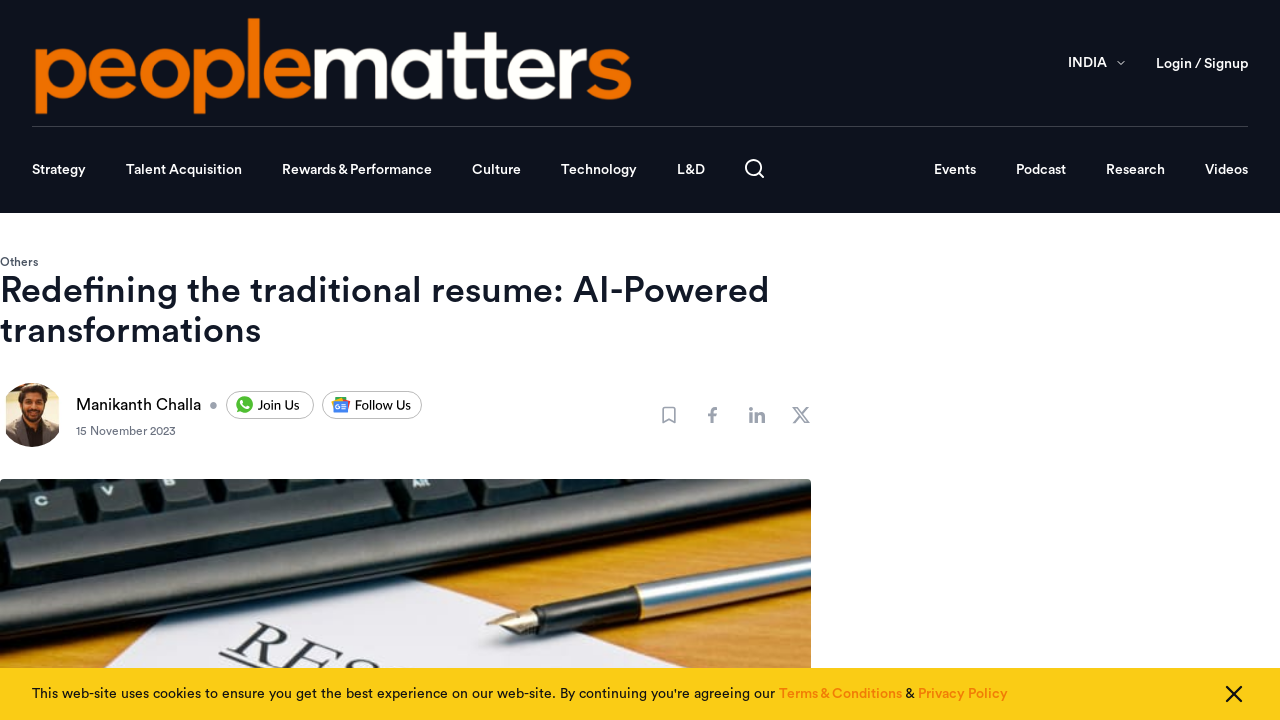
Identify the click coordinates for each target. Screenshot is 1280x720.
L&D (691, 170)
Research (1135, 170)
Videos (1226, 170)
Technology (599, 170)
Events (955, 170)
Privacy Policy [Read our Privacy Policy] (963, 694)
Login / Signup (1202, 64)
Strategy (59, 170)
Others (19, 262)
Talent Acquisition (184, 170)
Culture (496, 170)
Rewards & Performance (357, 170)
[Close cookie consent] (1234, 694)
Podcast (1041, 170)
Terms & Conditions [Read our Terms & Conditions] (840, 694)
